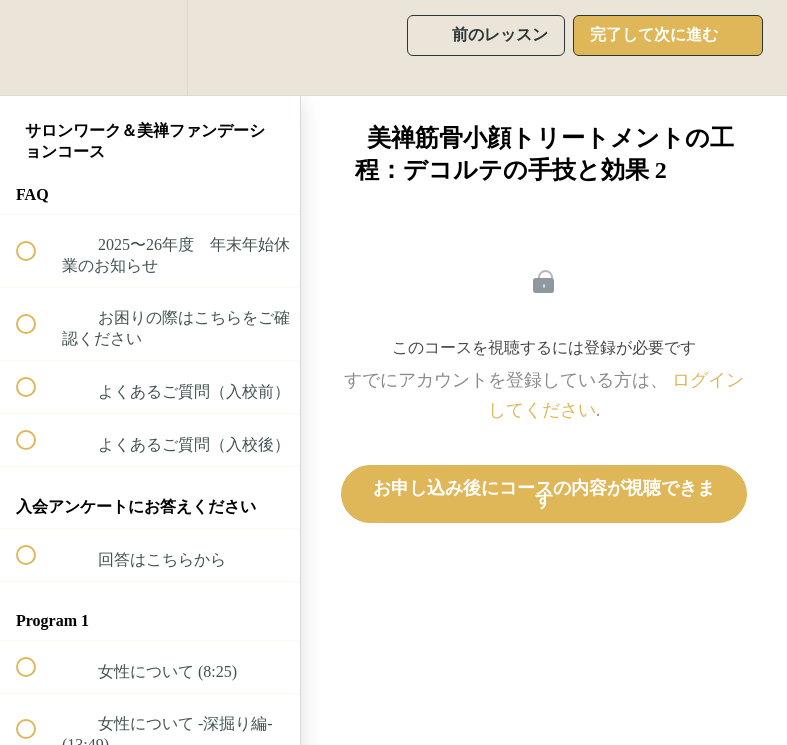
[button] (37, 47)
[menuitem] (150, 47)
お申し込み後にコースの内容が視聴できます (544, 494)
